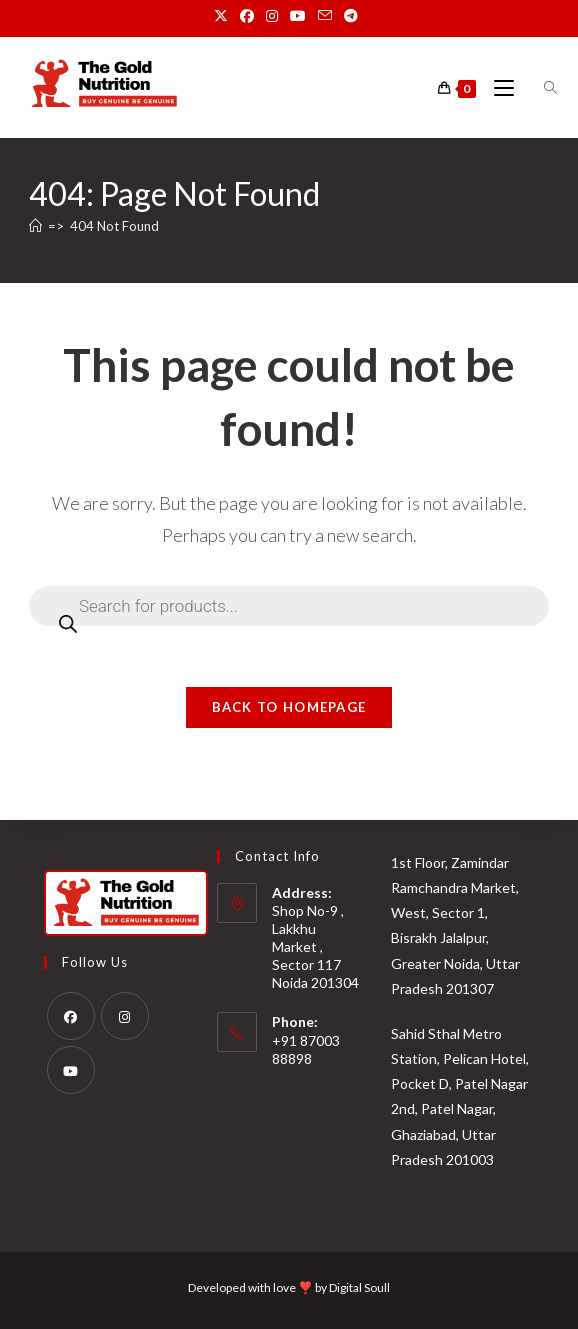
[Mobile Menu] (498, 88)
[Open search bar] (539, 88)
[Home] (35, 226)
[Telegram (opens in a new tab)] (351, 16)
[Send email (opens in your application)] (325, 16)
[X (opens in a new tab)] (224, 16)
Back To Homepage (289, 707)
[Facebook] (71, 1015)
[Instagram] (125, 1015)
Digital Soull (359, 1287)
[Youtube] (71, 1069)
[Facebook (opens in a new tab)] (247, 16)
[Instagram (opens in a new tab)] (272, 16)
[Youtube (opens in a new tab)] (298, 16)
